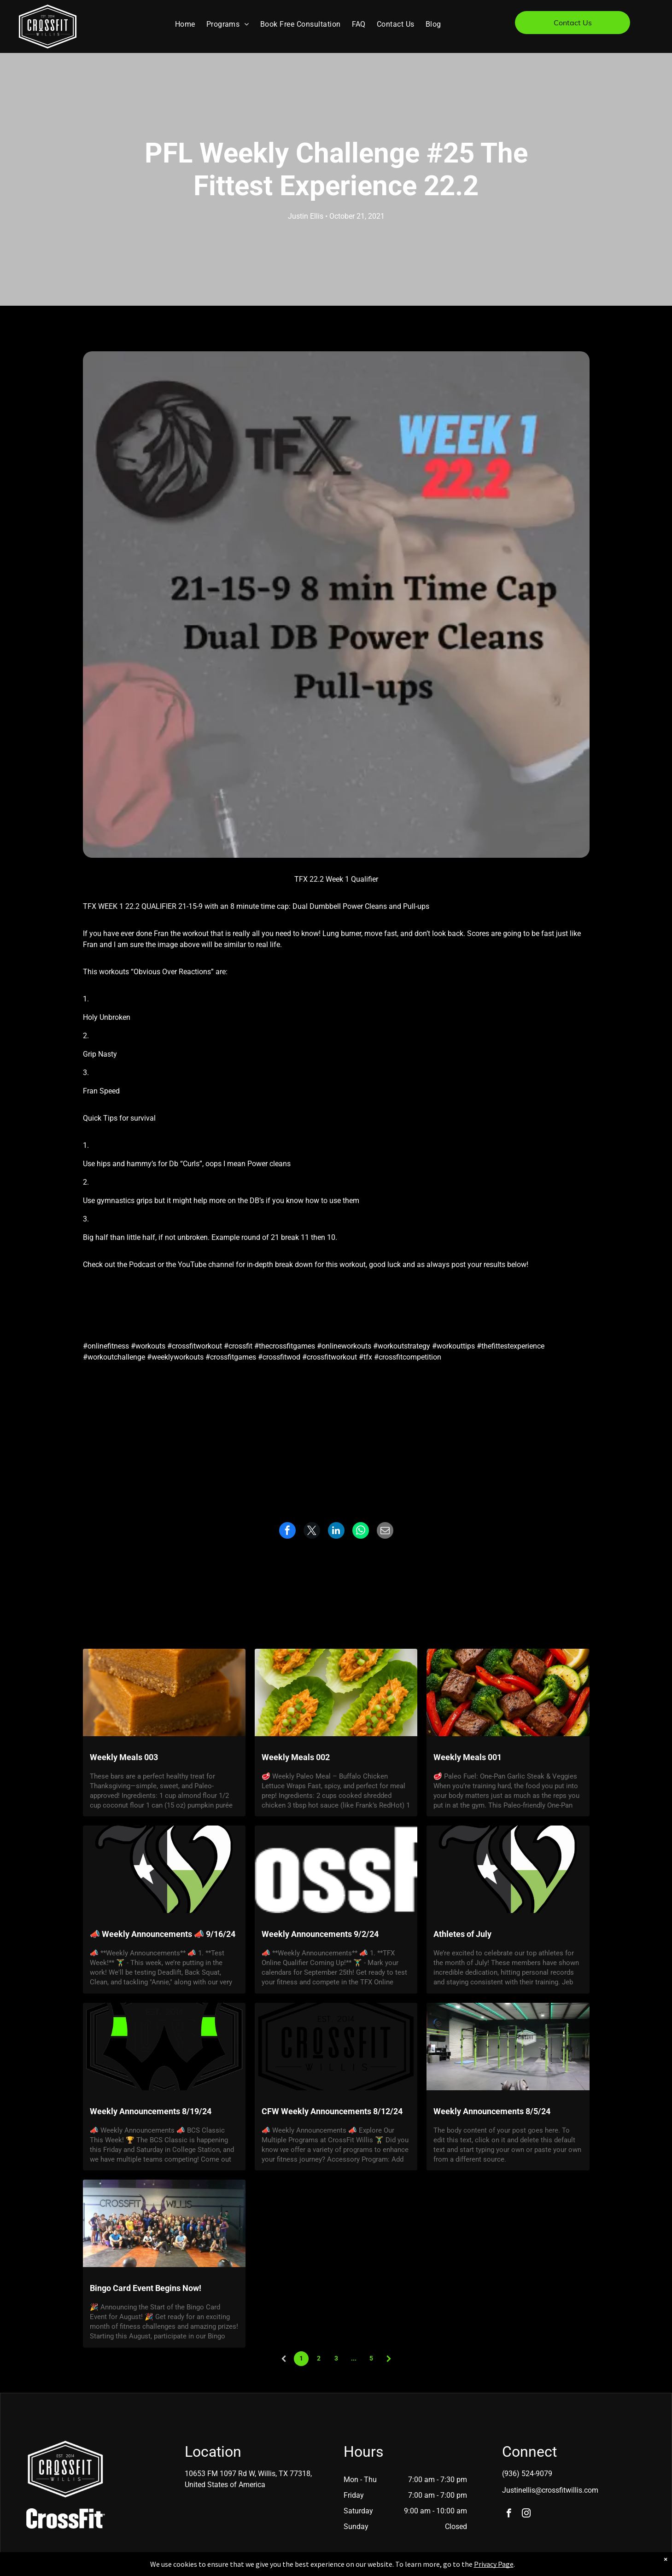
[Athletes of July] (508, 1869)
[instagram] (526, 2514)
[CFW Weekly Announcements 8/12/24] (336, 2046)
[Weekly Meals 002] (336, 1692)
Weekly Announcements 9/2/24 (320, 1934)
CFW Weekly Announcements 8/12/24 (332, 2111)
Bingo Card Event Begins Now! (145, 2288)
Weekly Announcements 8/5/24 (491, 2111)
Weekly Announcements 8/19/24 (150, 2111)
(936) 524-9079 (527, 2473)
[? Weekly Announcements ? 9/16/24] (164, 1869)
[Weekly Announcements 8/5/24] (508, 2046)
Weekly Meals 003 (124, 1757)
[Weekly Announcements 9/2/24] (336, 1869)
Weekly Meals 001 (467, 1757)
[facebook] (508, 2514)
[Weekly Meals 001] (508, 1692)
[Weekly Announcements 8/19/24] (164, 2046)
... (353, 2358)
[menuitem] (185, 24)
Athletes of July (462, 1934)
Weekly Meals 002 (296, 1757)
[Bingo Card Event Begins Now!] (164, 2223)
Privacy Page (494, 2564)
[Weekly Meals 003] (164, 1692)
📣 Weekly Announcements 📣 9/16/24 (162, 1934)
